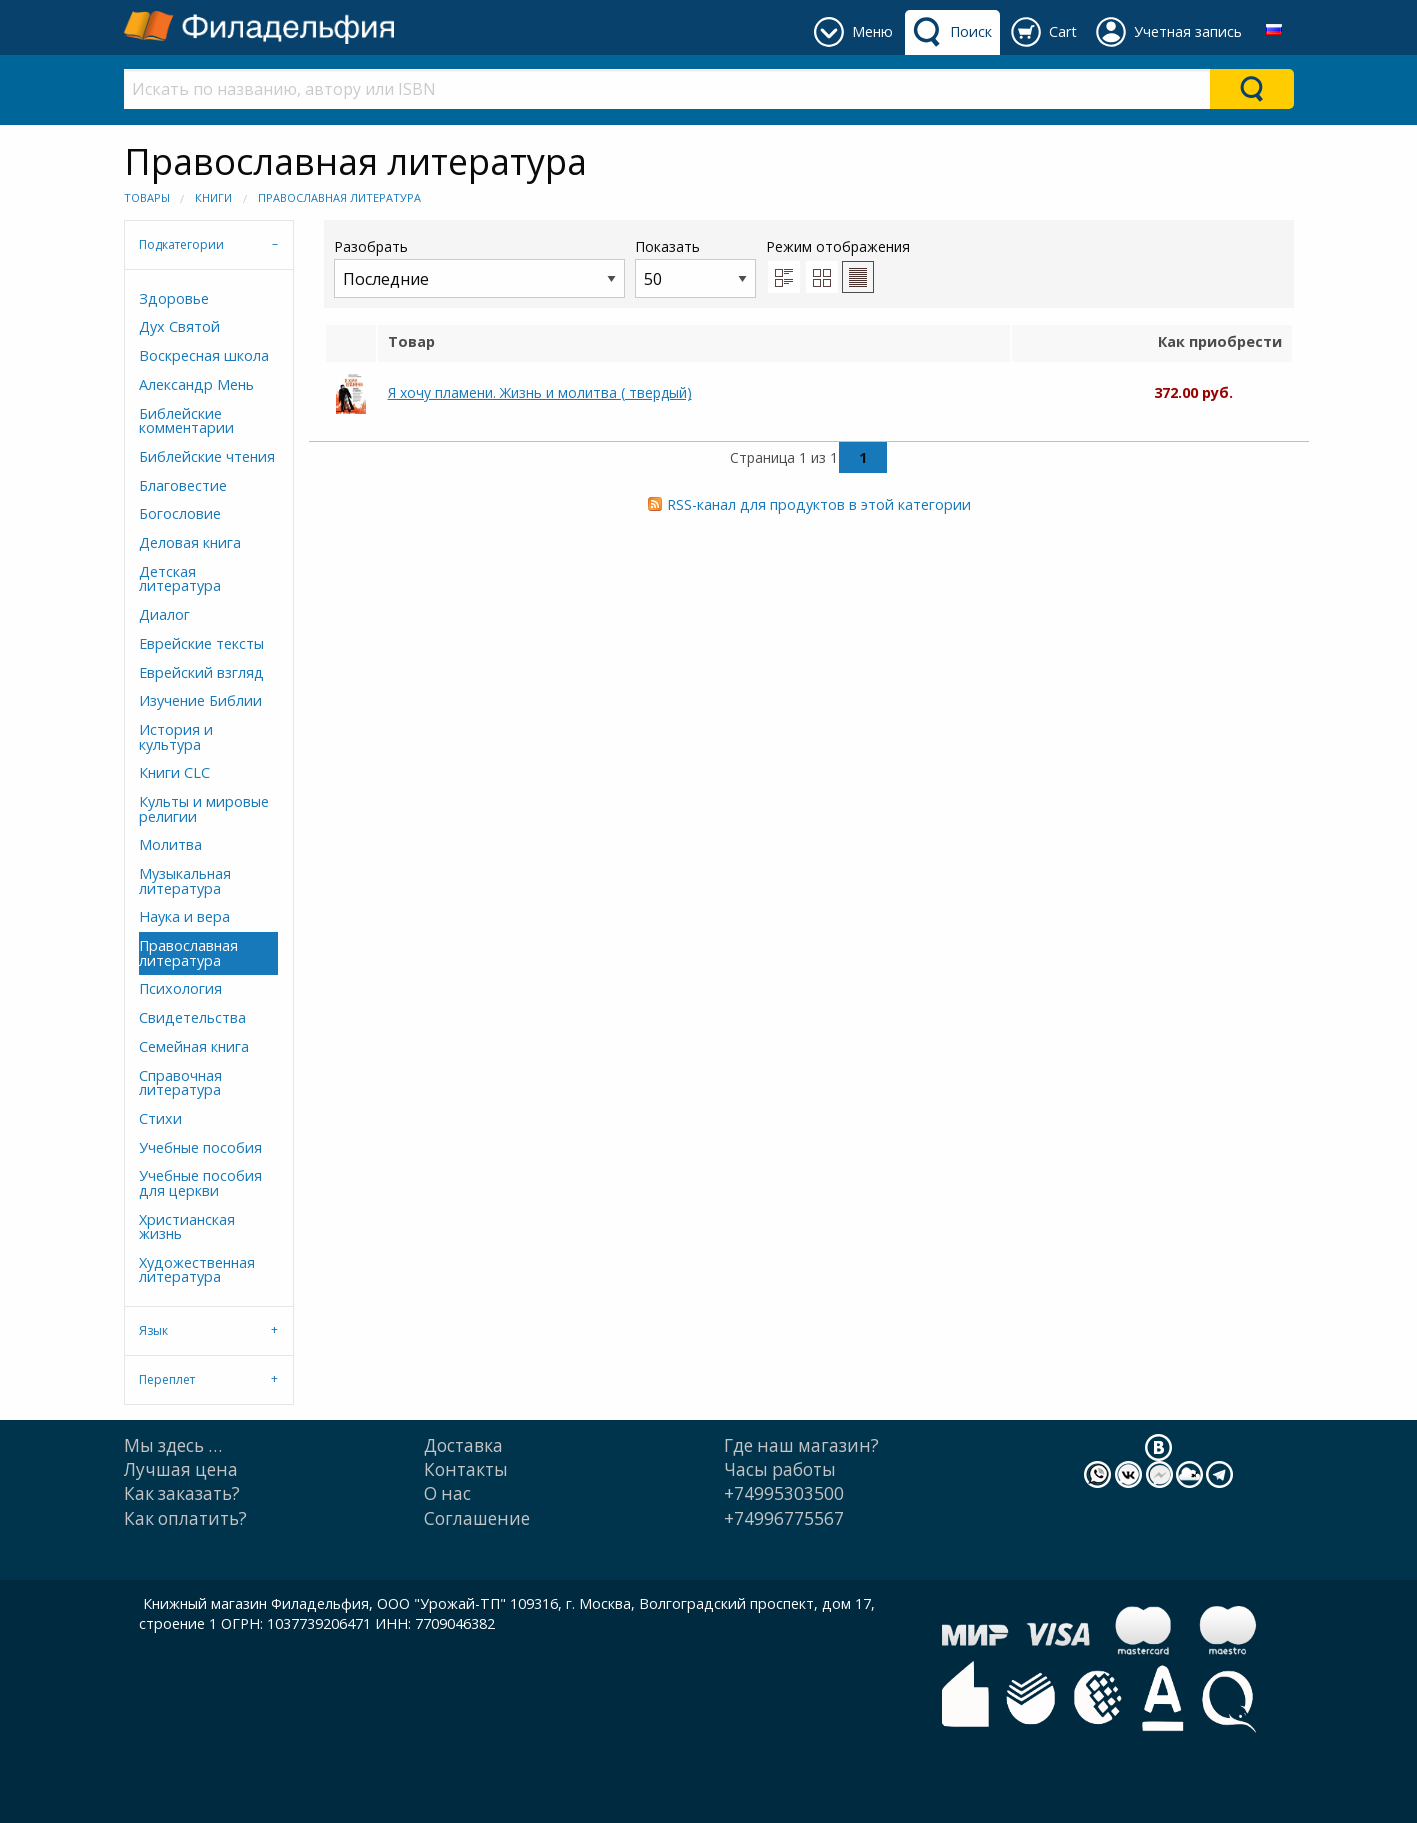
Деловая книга (190, 542)
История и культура (176, 736)
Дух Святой (179, 326)
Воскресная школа (204, 355)
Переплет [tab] (167, 1379)
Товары (147, 197)
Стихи (160, 1118)
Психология (180, 988)
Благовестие (183, 485)
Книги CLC (174, 772)
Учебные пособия (200, 1147)
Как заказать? (182, 1493)
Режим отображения (838, 246)
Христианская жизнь (187, 1226)
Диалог (164, 614)
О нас (447, 1493)
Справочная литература (180, 1082)
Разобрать (479, 267)
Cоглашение (477, 1518)
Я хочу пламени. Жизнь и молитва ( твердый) (540, 392)
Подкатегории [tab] (181, 244)
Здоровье (174, 298)
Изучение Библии (200, 700)
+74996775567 (784, 1518)
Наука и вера (184, 916)
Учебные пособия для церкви (200, 1182)
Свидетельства (192, 1017)
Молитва (170, 844)
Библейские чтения (207, 456)
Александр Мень (196, 384)
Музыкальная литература (185, 880)
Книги (213, 197)
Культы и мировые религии (204, 808)
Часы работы (780, 1469)
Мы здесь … (173, 1445)
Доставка (463, 1445)
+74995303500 (784, 1493)
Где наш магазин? (801, 1445)
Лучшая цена (181, 1469)
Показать (695, 267)
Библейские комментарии (186, 420)
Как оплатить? (185, 1518)
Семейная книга (194, 1046)
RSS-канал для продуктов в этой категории (819, 504)
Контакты (466, 1469)
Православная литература (339, 197)
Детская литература (180, 578)
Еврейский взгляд (201, 672)
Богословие (180, 513)
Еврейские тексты (201, 643)
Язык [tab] (153, 1330)
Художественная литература (197, 1269)
